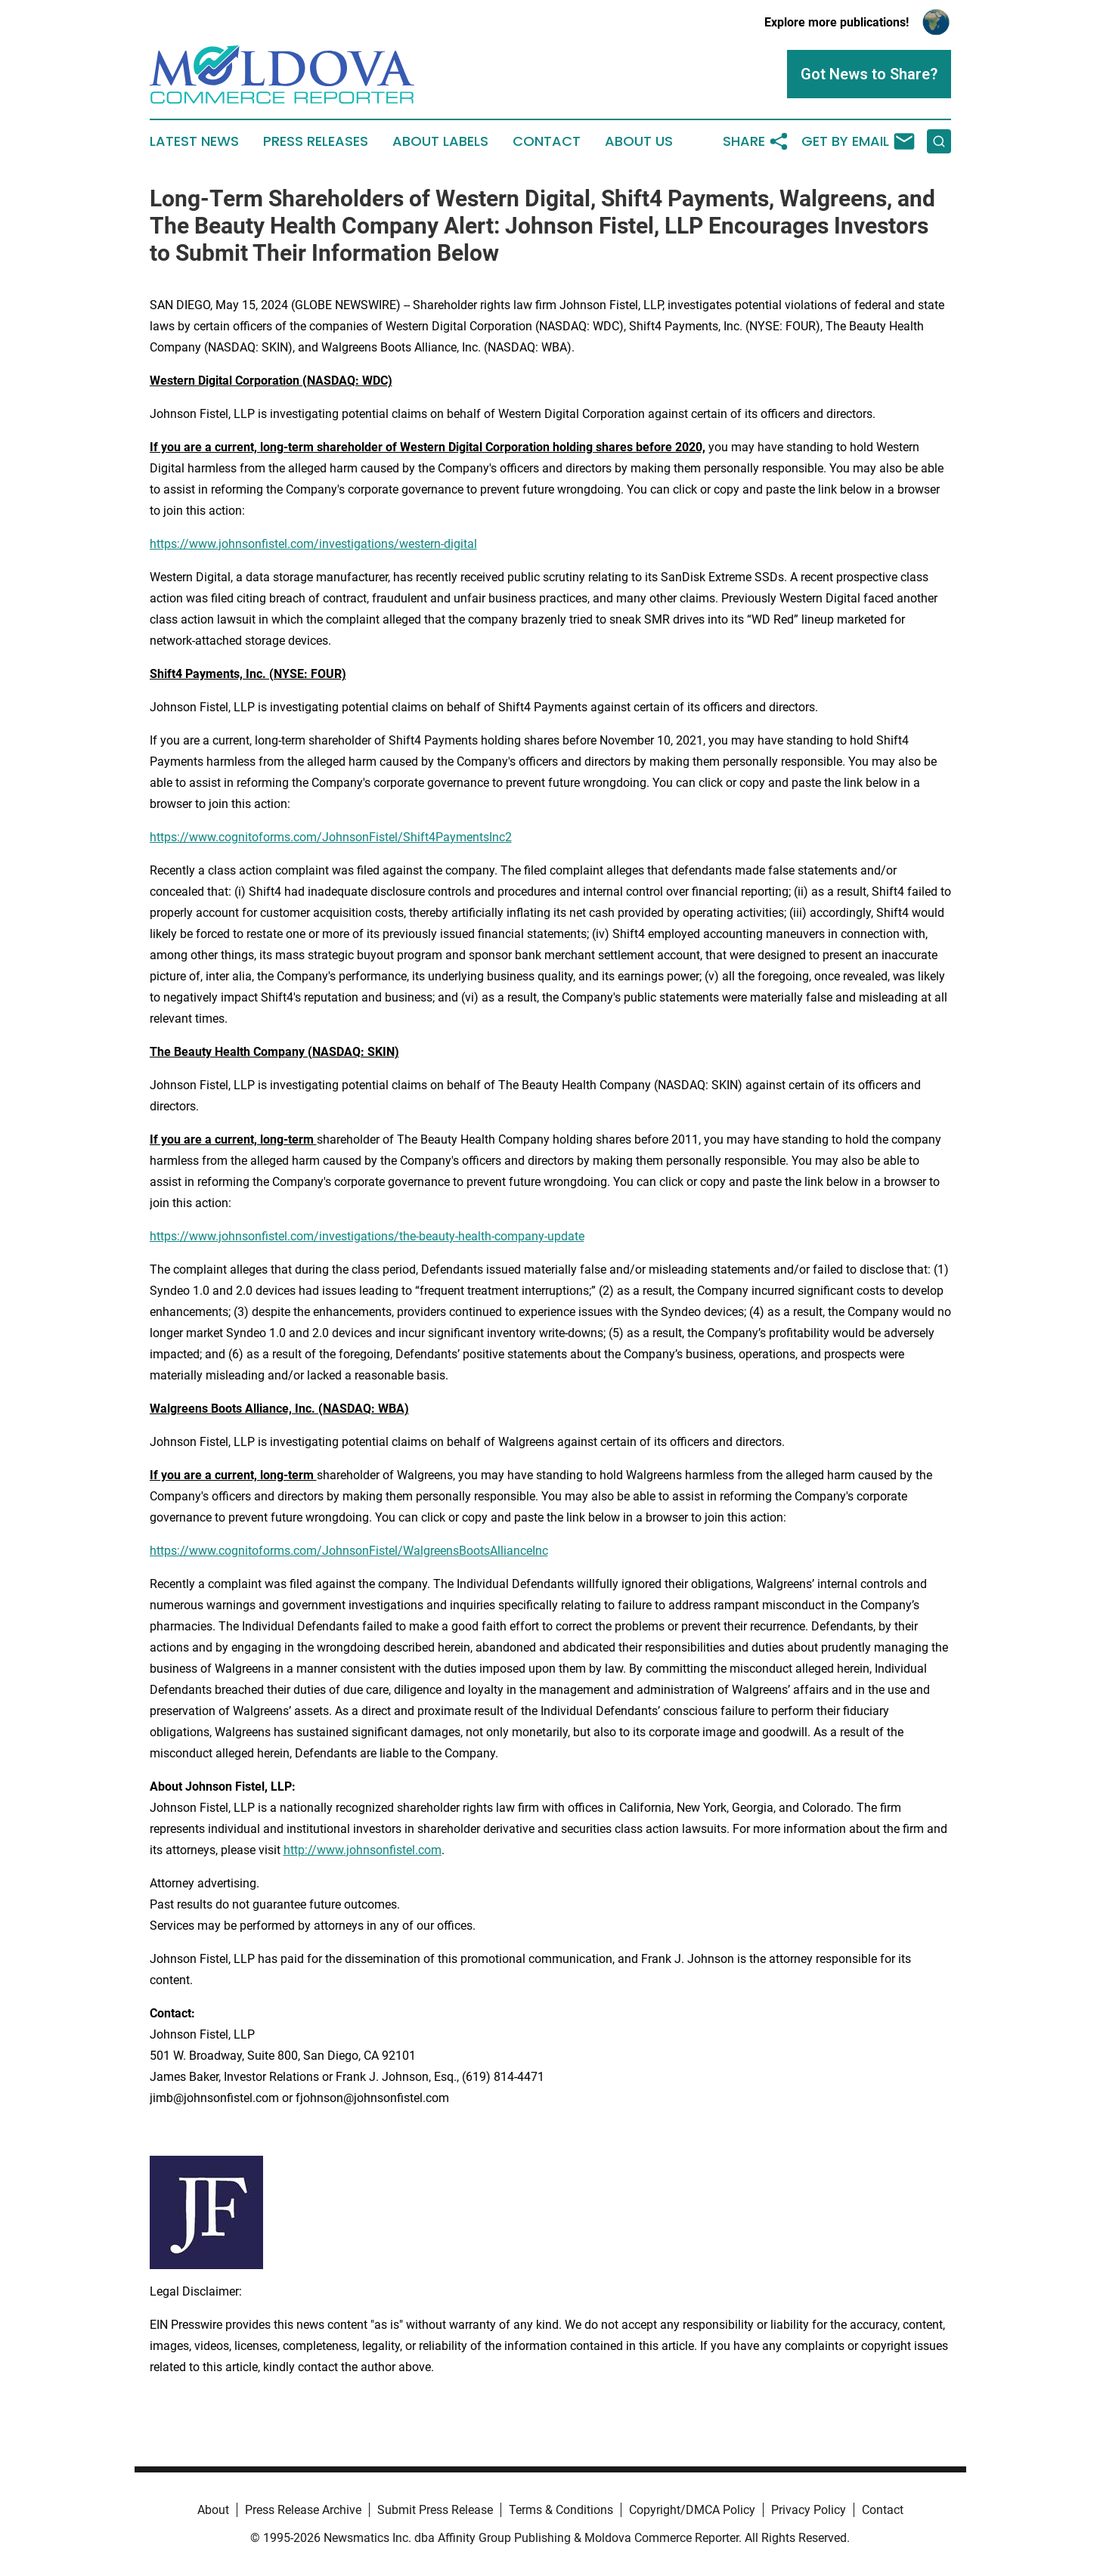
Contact (547, 141)
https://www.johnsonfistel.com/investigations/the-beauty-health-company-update (367, 1236)
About (213, 2510)
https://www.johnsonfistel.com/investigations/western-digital (313, 544)
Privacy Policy (808, 2510)
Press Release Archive (303, 2510)
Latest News (194, 141)
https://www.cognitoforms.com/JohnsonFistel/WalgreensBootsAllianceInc (349, 1550)
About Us (639, 141)
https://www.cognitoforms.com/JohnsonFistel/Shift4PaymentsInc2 (331, 837)
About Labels (440, 141)
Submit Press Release (435, 2510)
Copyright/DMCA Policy (692, 2510)
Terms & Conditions (561, 2510)
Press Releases (315, 141)
